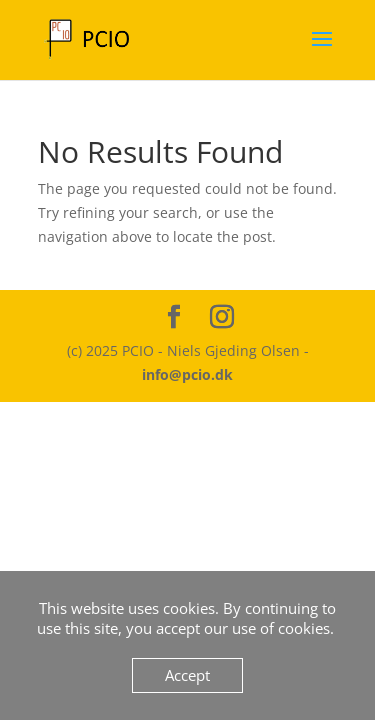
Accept (187, 675)
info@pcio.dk (187, 374)
